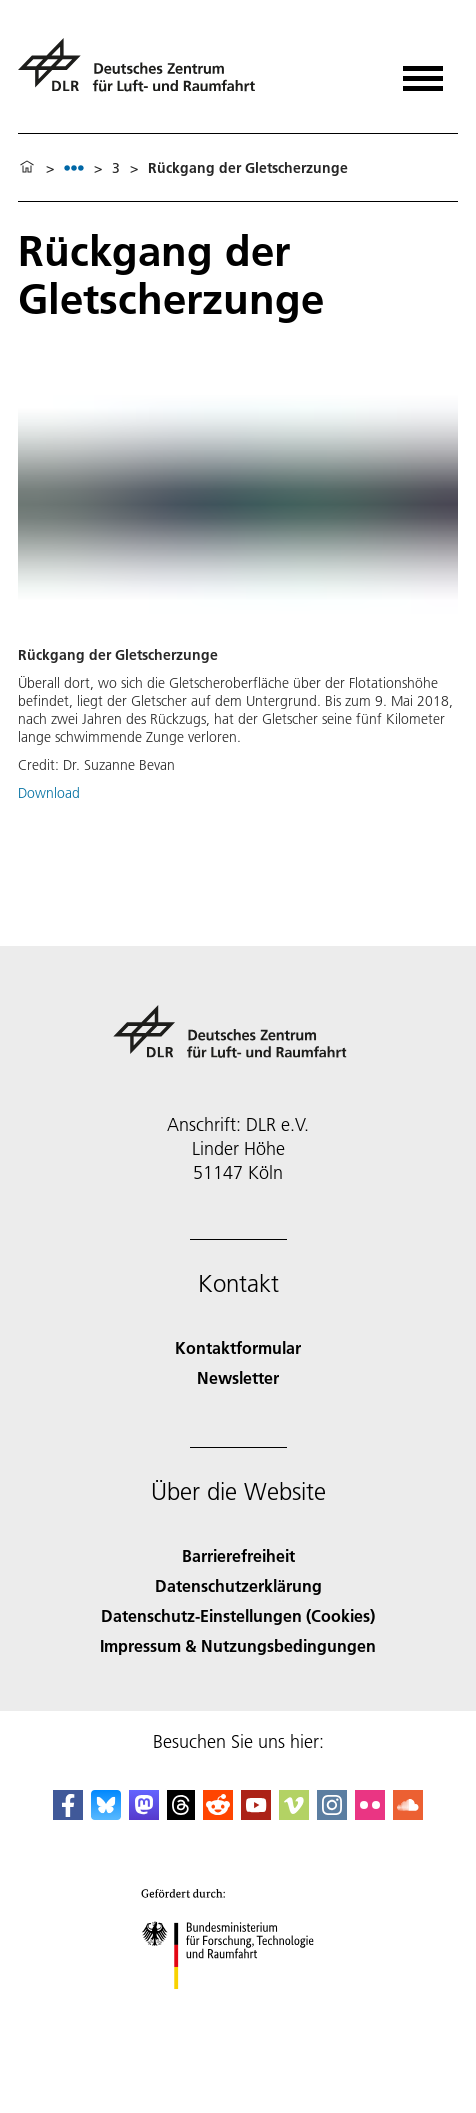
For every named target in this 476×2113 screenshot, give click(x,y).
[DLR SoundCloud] (408, 1813)
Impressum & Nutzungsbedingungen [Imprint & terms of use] (238, 1645)
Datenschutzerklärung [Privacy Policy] (238, 1585)
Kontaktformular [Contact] (238, 1347)
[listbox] (74, 167)
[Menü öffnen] (423, 71)
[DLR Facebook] (68, 1813)
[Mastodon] (144, 1813)
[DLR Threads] (181, 1813)
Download (49, 793)
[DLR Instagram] (332, 1813)
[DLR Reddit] (218, 1813)
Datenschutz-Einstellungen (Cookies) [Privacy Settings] (238, 1615)
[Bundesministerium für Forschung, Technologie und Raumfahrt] (238, 2006)
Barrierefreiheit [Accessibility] (238, 1555)
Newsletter (238, 1377)
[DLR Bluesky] (106, 1813)
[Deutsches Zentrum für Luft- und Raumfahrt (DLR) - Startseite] (144, 73)
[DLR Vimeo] (294, 1813)
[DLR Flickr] (370, 1813)
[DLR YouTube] (256, 1813)
